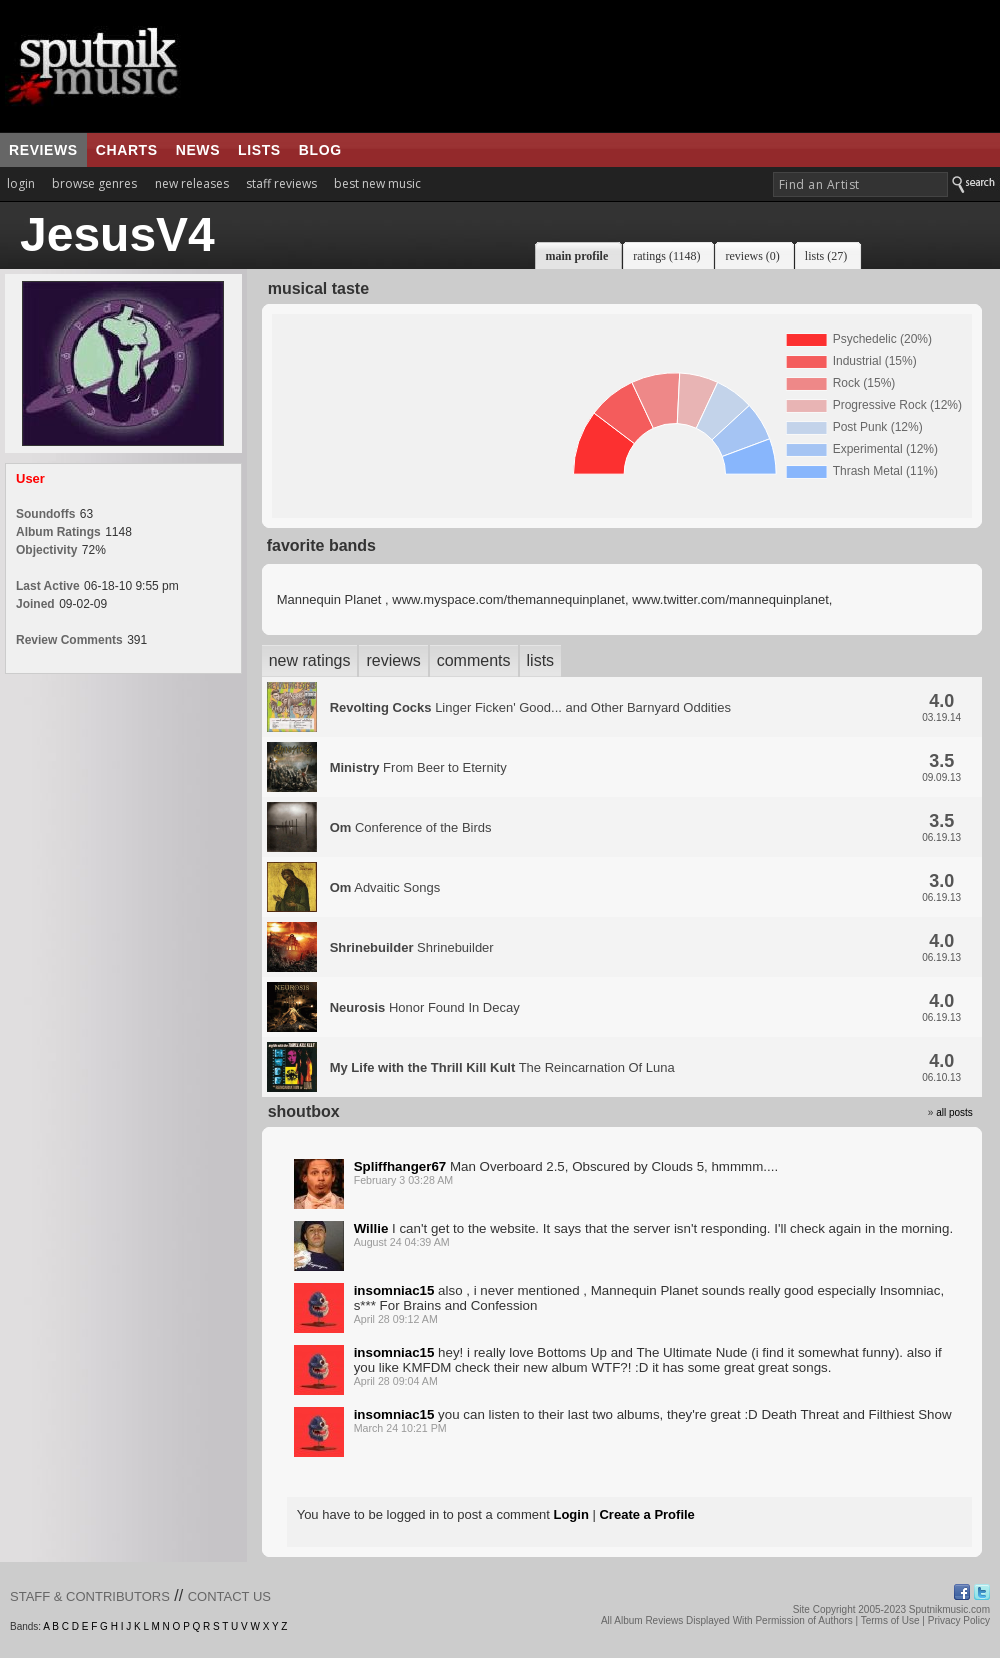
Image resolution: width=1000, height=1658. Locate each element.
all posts (954, 1112)
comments (474, 660)
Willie (371, 1228)
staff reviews (281, 183)
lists (259, 150)
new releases (192, 183)
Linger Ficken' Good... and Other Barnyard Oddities (530, 707)
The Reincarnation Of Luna (502, 1067)
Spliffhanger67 (400, 1166)
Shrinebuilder (412, 947)
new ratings (310, 660)
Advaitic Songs (385, 887)
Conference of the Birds (411, 827)
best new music (377, 183)
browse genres (94, 183)
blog (320, 150)
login (21, 183)
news (198, 150)
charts (127, 150)
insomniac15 (394, 1290)
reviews (43, 150)
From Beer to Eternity (418, 767)
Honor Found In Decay (425, 1007)
